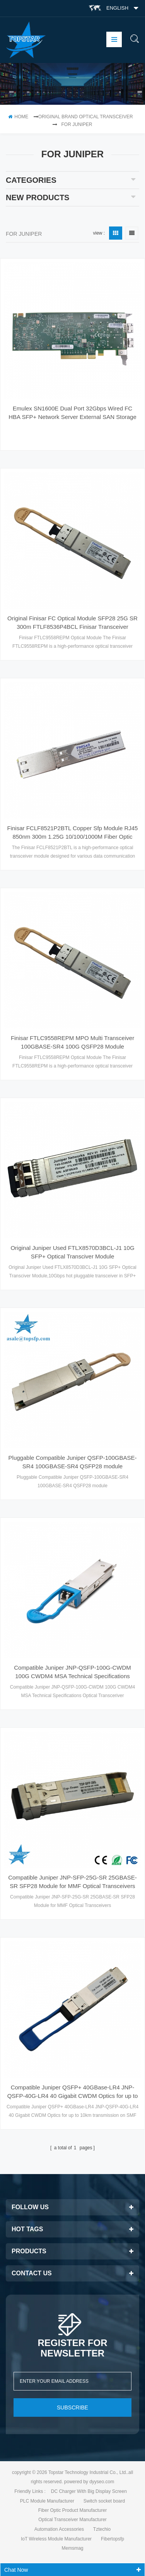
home (18, 117)
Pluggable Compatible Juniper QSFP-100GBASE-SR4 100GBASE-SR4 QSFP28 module (73, 1461)
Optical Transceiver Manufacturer (72, 2519)
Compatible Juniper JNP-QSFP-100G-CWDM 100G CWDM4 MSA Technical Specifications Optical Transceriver (72, 1672)
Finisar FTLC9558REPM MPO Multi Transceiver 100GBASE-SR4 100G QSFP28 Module (72, 1042)
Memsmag (72, 2548)
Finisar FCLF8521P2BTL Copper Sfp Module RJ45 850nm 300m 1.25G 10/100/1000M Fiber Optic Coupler (72, 833)
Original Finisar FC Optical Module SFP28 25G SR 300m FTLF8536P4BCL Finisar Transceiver (72, 622)
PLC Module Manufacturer (47, 2501)
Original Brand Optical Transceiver (85, 116)
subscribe (72, 2407)
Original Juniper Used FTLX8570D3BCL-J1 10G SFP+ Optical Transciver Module (72, 1252)
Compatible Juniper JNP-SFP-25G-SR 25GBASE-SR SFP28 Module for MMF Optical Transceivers (72, 1881)
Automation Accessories (59, 2529)
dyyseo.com (101, 2481)
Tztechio (102, 2529)
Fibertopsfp (112, 2539)
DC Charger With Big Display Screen (89, 2491)
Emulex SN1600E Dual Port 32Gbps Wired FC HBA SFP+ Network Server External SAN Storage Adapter (72, 413)
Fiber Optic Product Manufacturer (72, 2510)
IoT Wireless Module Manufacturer (56, 2539)
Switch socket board (104, 2501)
